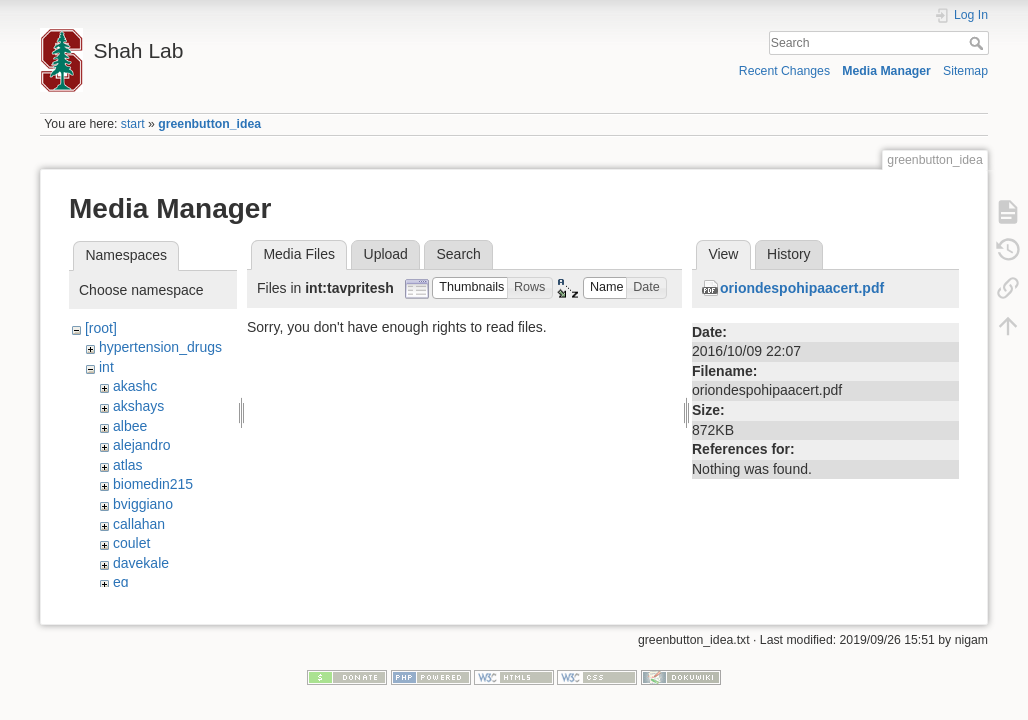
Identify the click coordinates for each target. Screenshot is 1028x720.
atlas (128, 465)
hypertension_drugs (160, 347)
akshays (138, 406)
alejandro (142, 445)
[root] (101, 328)
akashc (135, 386)
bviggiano (143, 504)
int (106, 367)
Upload (386, 254)
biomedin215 (153, 484)
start (133, 124)
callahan (139, 524)
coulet (131, 543)
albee (130, 426)
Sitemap (965, 71)
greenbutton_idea (209, 124)
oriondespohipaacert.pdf (802, 288)
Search (978, 43)
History (789, 254)
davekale (141, 563)
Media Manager (886, 71)
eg (121, 582)
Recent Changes (784, 71)
